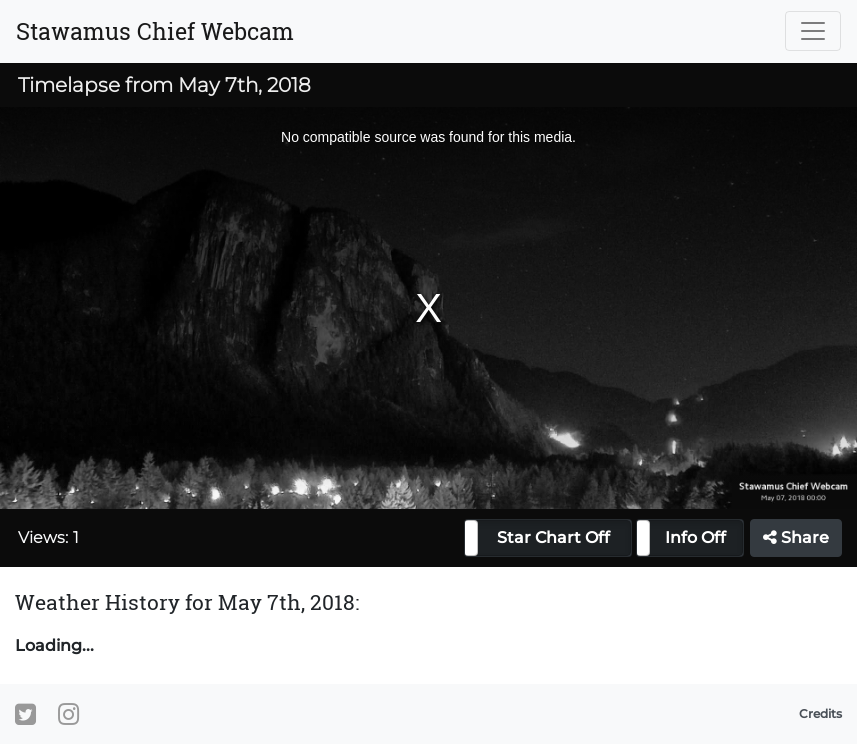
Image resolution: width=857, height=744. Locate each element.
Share (796, 537)
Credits (820, 713)
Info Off (695, 537)
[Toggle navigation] (813, 31)
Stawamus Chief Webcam (155, 31)
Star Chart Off (553, 537)
